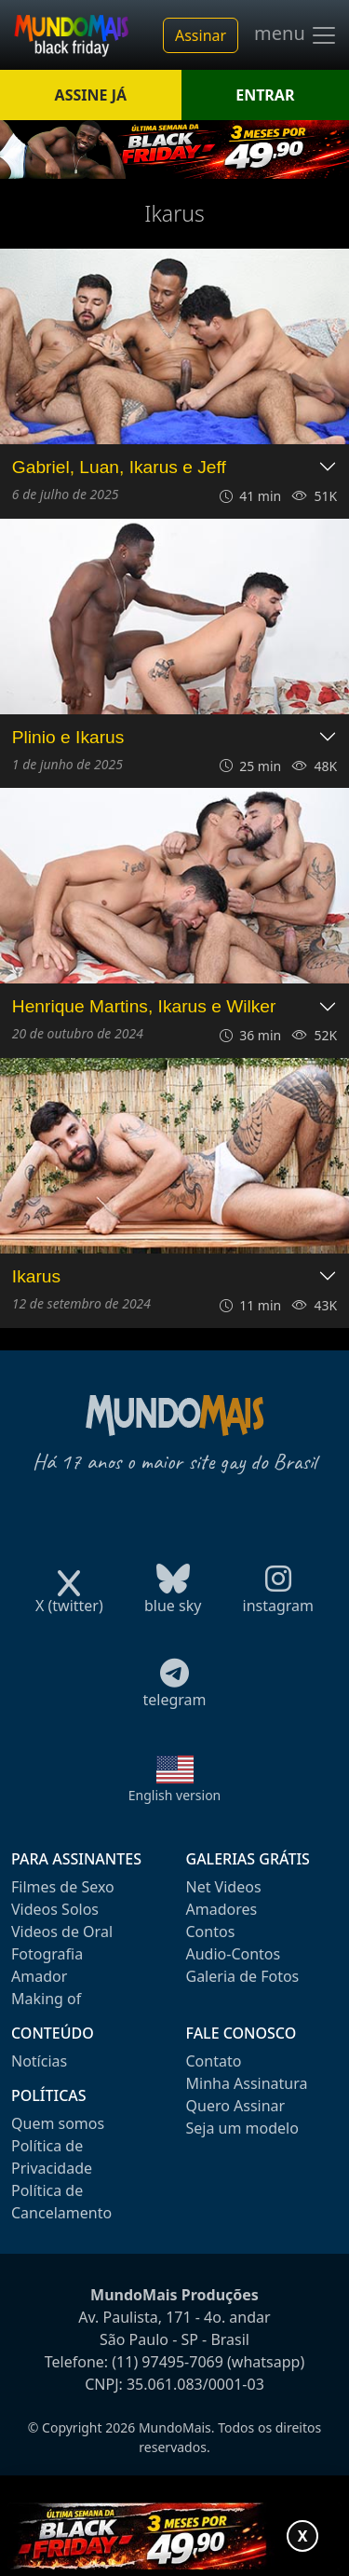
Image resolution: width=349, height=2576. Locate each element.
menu (296, 35)
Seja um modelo (242, 2128)
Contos (210, 1931)
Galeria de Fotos (243, 1976)
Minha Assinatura (247, 2083)
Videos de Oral (62, 1931)
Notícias (39, 2061)
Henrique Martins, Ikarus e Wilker (144, 1006)
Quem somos (57, 2123)
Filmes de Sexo (62, 1887)
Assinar (200, 35)
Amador (39, 1976)
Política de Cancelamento (61, 2201)
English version (174, 1795)
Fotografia (47, 1954)
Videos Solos (55, 1909)
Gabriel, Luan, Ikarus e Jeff (119, 467)
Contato (214, 2061)
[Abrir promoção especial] (174, 2535)
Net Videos (224, 1887)
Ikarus (36, 1276)
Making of (46, 1998)
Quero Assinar (236, 2105)
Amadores (222, 1909)
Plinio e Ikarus (68, 737)
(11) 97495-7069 (167, 2362)
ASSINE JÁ (91, 95)
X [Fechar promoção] (303, 2536)
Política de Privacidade (51, 2156)
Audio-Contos (233, 1954)
